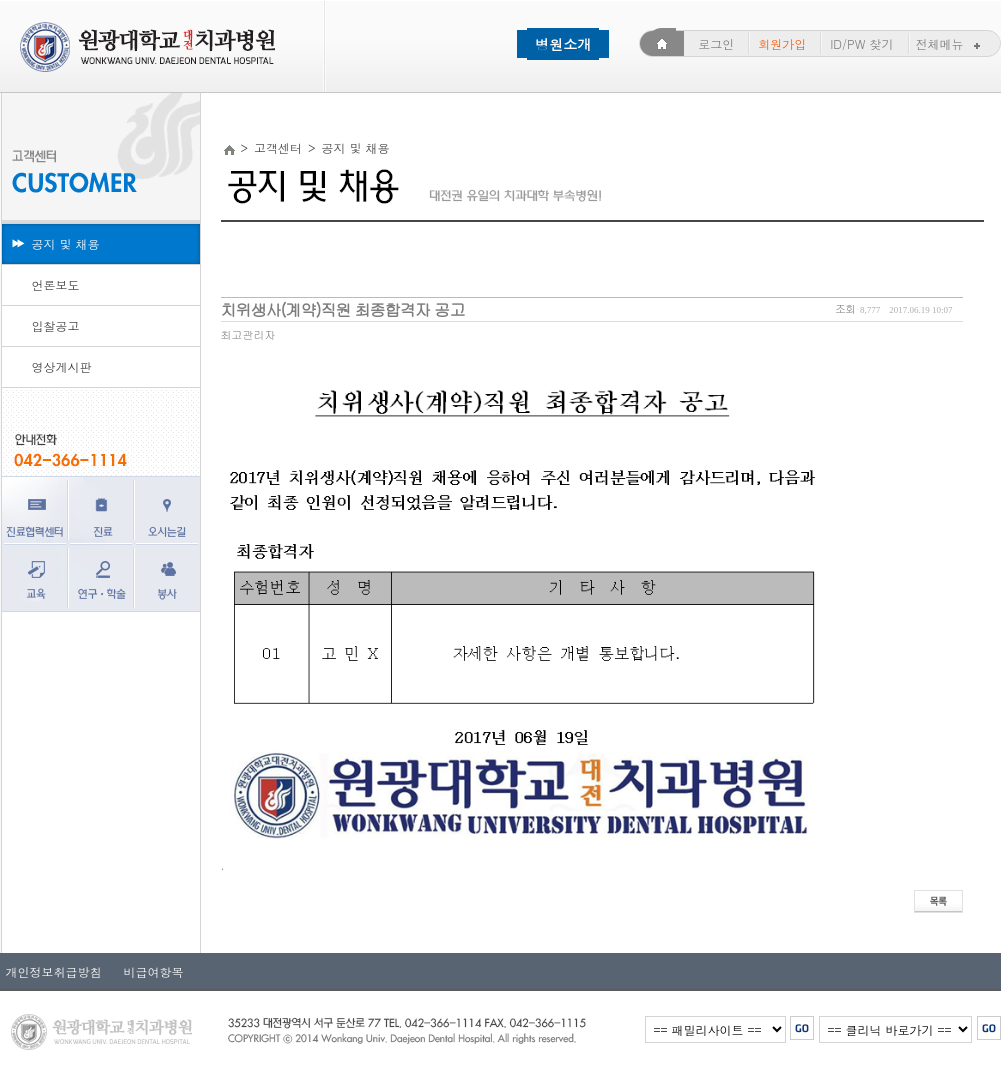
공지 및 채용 (66, 243)
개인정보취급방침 (54, 971)
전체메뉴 (950, 43)
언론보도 (56, 284)
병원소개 (563, 44)
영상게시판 (62, 366)
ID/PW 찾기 (861, 43)
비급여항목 (148, 971)
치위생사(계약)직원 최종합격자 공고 (343, 309)
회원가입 (782, 43)
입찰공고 (56, 325)
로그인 (716, 43)
